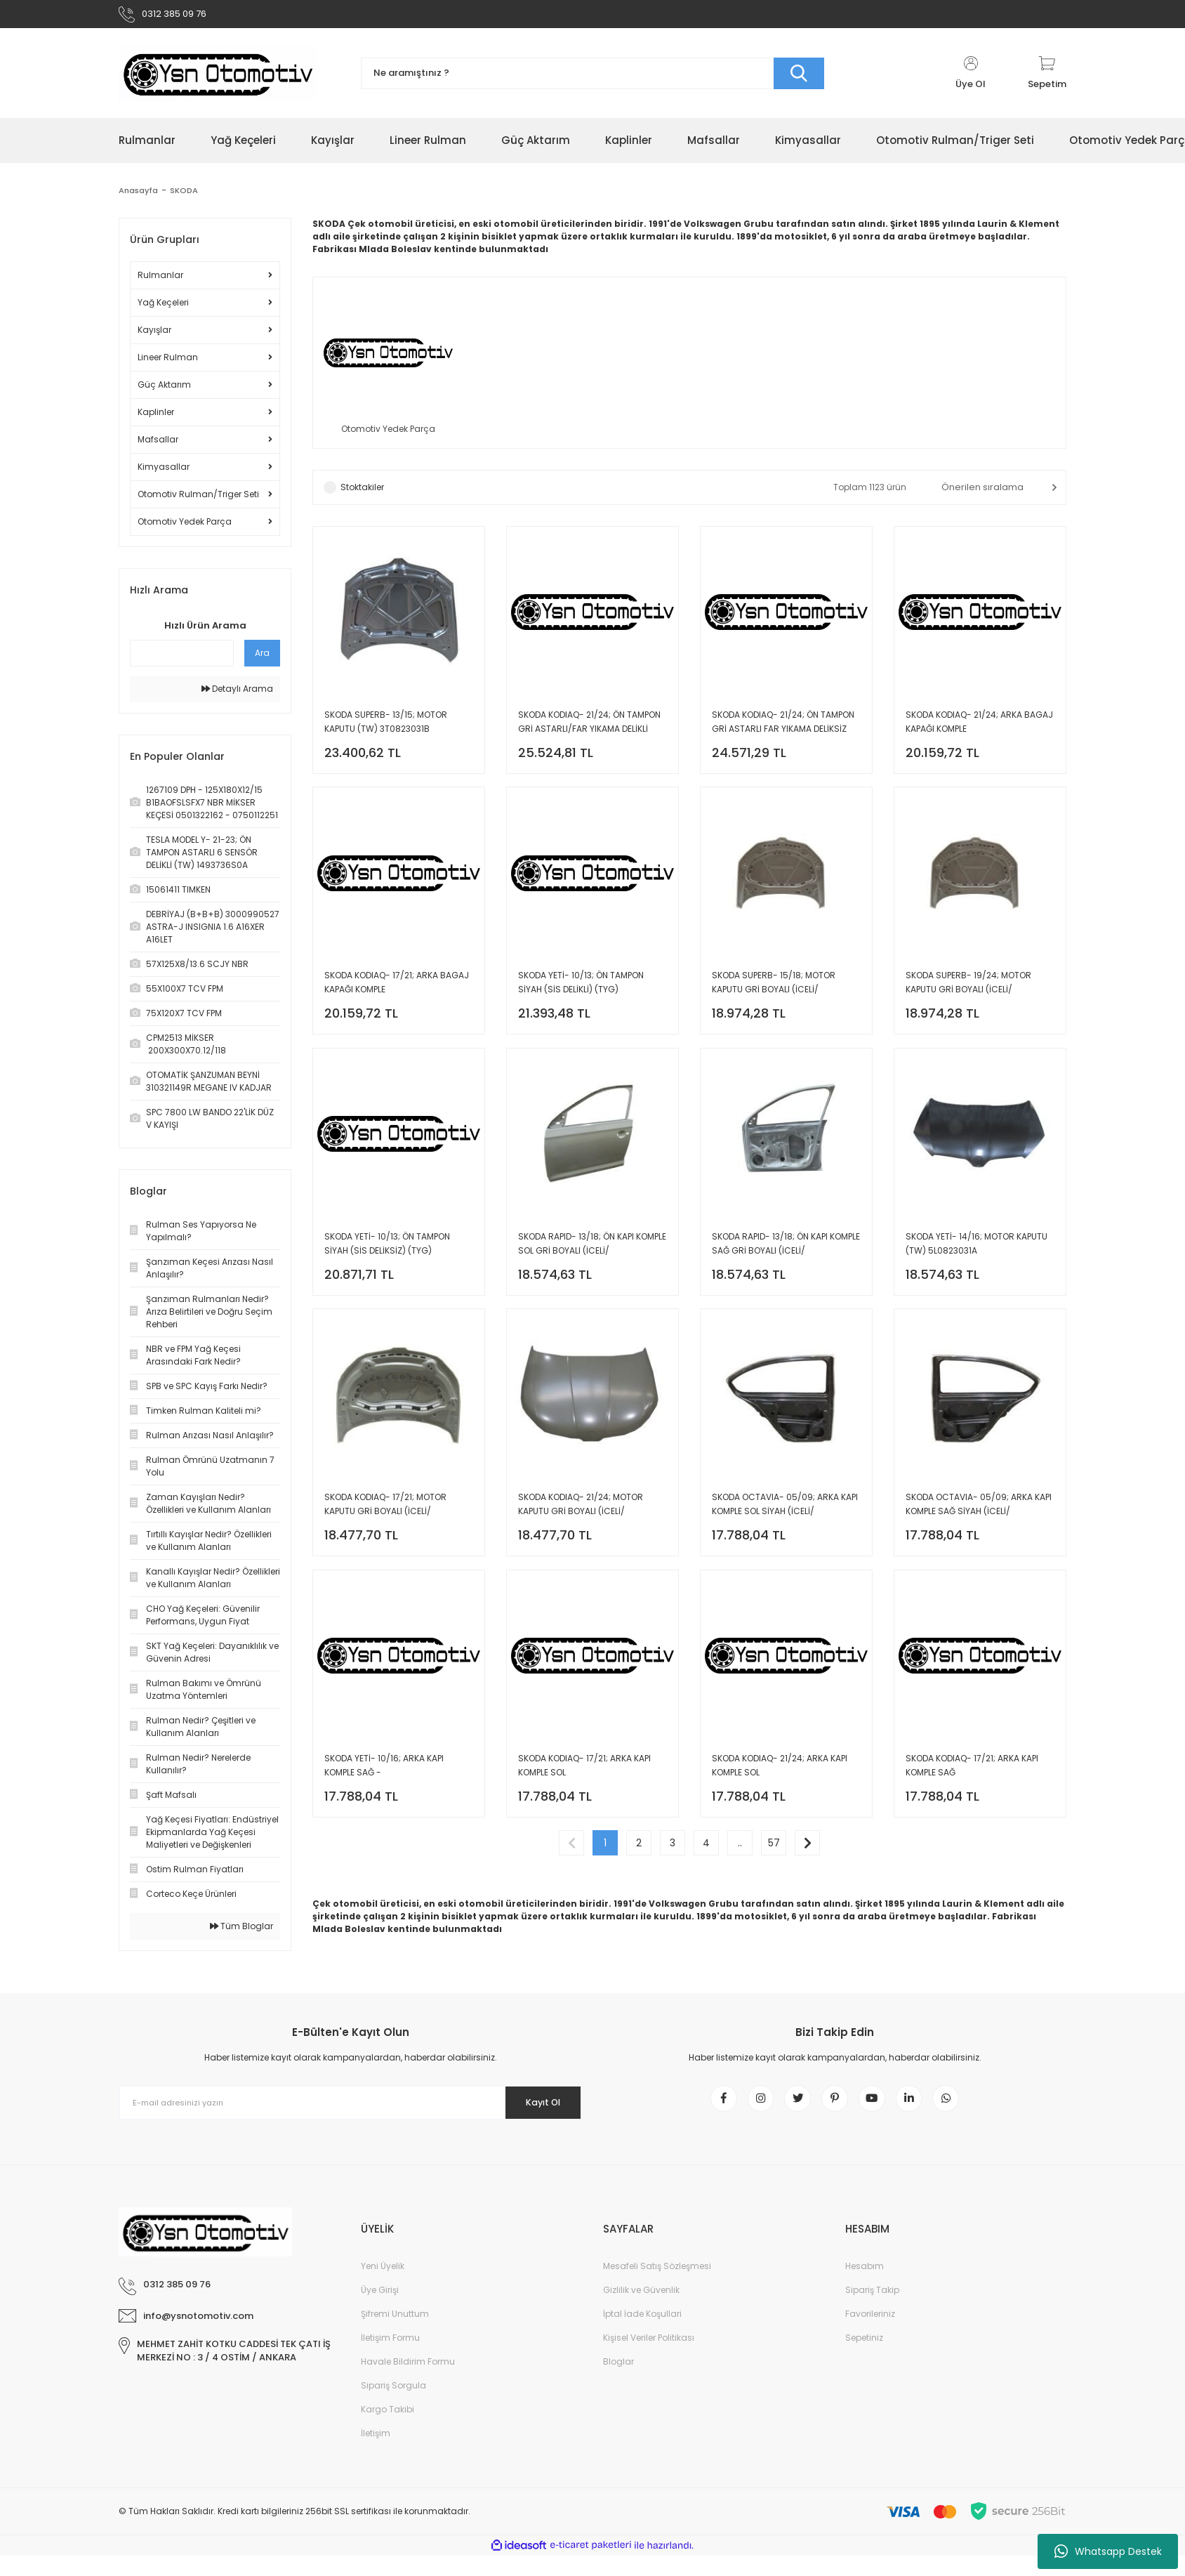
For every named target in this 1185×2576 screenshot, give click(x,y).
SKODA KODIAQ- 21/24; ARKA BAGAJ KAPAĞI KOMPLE (979, 729)
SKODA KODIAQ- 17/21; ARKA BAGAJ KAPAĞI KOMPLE (396, 998)
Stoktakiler (362, 495)
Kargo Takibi (387, 2430)
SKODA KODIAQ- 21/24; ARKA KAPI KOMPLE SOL (779, 1805)
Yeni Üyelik (382, 2286)
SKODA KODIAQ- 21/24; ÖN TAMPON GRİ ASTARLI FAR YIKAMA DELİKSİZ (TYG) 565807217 (783, 730)
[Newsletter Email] (350, 2115)
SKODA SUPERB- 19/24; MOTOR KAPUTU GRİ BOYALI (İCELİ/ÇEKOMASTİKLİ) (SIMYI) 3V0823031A (978, 999)
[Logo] (218, 79)
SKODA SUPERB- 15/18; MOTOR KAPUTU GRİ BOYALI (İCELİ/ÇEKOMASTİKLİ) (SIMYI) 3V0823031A (784, 999)
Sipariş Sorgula (393, 2406)
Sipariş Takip (872, 2310)
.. (740, 1891)
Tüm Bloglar (241, 1932)
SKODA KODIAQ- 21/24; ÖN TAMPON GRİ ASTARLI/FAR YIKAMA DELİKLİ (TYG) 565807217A (589, 730)
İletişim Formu (390, 2358)
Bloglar (618, 2382)
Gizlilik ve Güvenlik (641, 2310)
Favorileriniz (870, 2334)
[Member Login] (970, 79)
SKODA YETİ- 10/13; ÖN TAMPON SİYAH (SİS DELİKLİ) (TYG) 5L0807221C (581, 999)
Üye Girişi (380, 2310)
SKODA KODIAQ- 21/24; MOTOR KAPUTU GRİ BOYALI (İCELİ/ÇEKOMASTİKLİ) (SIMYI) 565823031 (588, 1537)
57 (774, 1891)
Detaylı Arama (237, 694)
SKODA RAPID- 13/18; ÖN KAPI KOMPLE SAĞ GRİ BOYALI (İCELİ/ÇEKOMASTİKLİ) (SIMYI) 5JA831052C (786, 1268)
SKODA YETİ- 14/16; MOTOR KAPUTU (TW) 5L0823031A (976, 1267)
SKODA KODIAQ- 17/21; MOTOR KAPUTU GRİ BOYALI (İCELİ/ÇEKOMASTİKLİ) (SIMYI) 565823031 (394, 1537)
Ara (262, 658)
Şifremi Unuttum (395, 2334)
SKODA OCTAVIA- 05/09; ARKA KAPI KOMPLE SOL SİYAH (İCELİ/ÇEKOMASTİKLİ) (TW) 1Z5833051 (785, 1537)
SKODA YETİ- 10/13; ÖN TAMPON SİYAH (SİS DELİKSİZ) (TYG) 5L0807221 (387, 1268)
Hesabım (864, 2286)
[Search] (592, 79)
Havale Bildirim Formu (408, 2382)
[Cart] (1047, 79)
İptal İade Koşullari (642, 2334)
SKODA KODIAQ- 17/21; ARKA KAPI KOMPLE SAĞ (972, 1805)
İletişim (375, 2453)
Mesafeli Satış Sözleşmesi (657, 2286)
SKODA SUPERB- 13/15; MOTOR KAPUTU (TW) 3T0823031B (385, 729)
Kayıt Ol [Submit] (535, 2115)
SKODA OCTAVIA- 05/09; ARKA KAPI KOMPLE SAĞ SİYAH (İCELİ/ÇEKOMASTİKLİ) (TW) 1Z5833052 (979, 1537)
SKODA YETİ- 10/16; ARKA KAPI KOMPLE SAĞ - (384, 1805)
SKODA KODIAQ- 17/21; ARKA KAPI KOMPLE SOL (584, 1805)
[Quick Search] (182, 658)
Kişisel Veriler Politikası (648, 2358)
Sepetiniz (864, 2358)
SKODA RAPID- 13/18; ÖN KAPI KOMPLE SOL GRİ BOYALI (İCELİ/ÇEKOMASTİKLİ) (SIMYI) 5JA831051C (592, 1268)
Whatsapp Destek (1108, 2551)
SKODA (186, 196)
